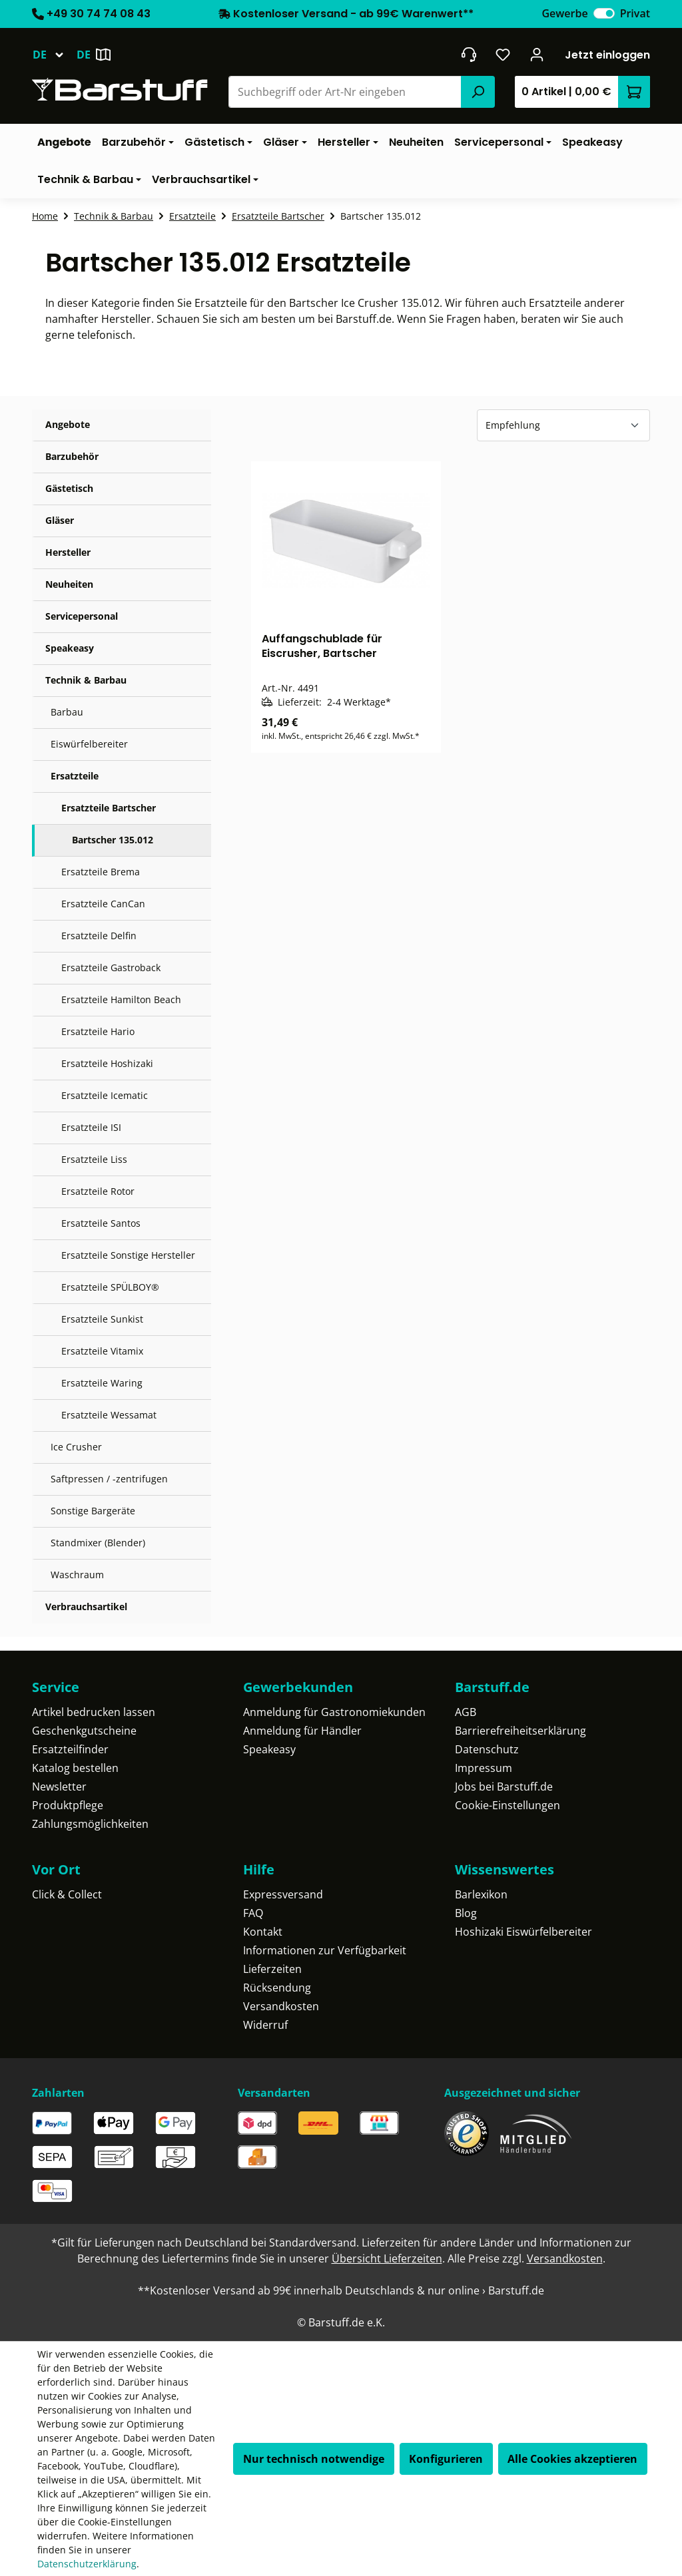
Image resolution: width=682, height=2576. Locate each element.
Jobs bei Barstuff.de (504, 1786)
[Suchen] (477, 92)
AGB (465, 1712)
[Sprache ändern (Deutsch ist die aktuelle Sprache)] (54, 55)
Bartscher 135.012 (112, 839)
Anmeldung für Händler (302, 1730)
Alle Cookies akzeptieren (572, 2459)
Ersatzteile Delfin (99, 935)
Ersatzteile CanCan (103, 903)
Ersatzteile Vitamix (102, 1351)
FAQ (253, 1913)
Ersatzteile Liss (94, 1159)
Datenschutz (487, 1749)
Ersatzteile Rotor (98, 1191)
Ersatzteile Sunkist (102, 1319)
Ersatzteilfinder (70, 1749)
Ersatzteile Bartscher (108, 807)
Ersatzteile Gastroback (111, 967)
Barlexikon (481, 1894)
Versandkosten (281, 2006)
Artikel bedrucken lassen (93, 1712)
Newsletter (59, 1786)
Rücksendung (277, 1987)
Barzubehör (72, 456)
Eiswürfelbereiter (89, 744)
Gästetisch (69, 488)
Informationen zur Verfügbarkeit (324, 1950)
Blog (466, 1913)
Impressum (483, 1768)
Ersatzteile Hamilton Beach (121, 999)
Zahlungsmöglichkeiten (90, 1824)
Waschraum (77, 1574)
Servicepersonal (81, 616)
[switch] (604, 13)
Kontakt (262, 1931)
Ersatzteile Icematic (104, 1095)
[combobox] (345, 92)
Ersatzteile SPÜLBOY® (110, 1287)
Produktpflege (67, 1805)
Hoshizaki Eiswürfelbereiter (523, 1931)
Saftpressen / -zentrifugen (109, 1478)
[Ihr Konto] (537, 55)
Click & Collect (67, 1894)
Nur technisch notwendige (313, 2459)
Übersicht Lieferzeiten (387, 2258)
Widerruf (265, 2025)
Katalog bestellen (75, 1768)
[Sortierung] (563, 425)
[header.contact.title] (469, 55)
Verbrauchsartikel (86, 1606)
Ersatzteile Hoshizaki (107, 1063)
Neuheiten (69, 584)
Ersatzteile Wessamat (109, 1414)
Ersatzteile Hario (98, 1031)
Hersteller (68, 552)
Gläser (59, 520)
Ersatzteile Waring (102, 1383)
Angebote (67, 424)
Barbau (67, 712)
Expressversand (283, 1894)
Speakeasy (69, 648)
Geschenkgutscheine (84, 1730)
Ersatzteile (75, 775)
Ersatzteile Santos (101, 1223)
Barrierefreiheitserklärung (520, 1730)
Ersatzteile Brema (100, 871)
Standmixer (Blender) (98, 1542)
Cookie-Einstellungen (507, 1805)
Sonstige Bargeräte (93, 1510)
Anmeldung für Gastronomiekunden (334, 1712)
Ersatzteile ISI (91, 1127)
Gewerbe (564, 13)
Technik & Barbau (86, 680)
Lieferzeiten (272, 1969)
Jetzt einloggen (607, 55)
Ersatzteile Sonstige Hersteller (128, 1255)
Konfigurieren (446, 2459)
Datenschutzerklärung (87, 2563)
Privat (635, 13)
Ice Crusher (76, 1446)
